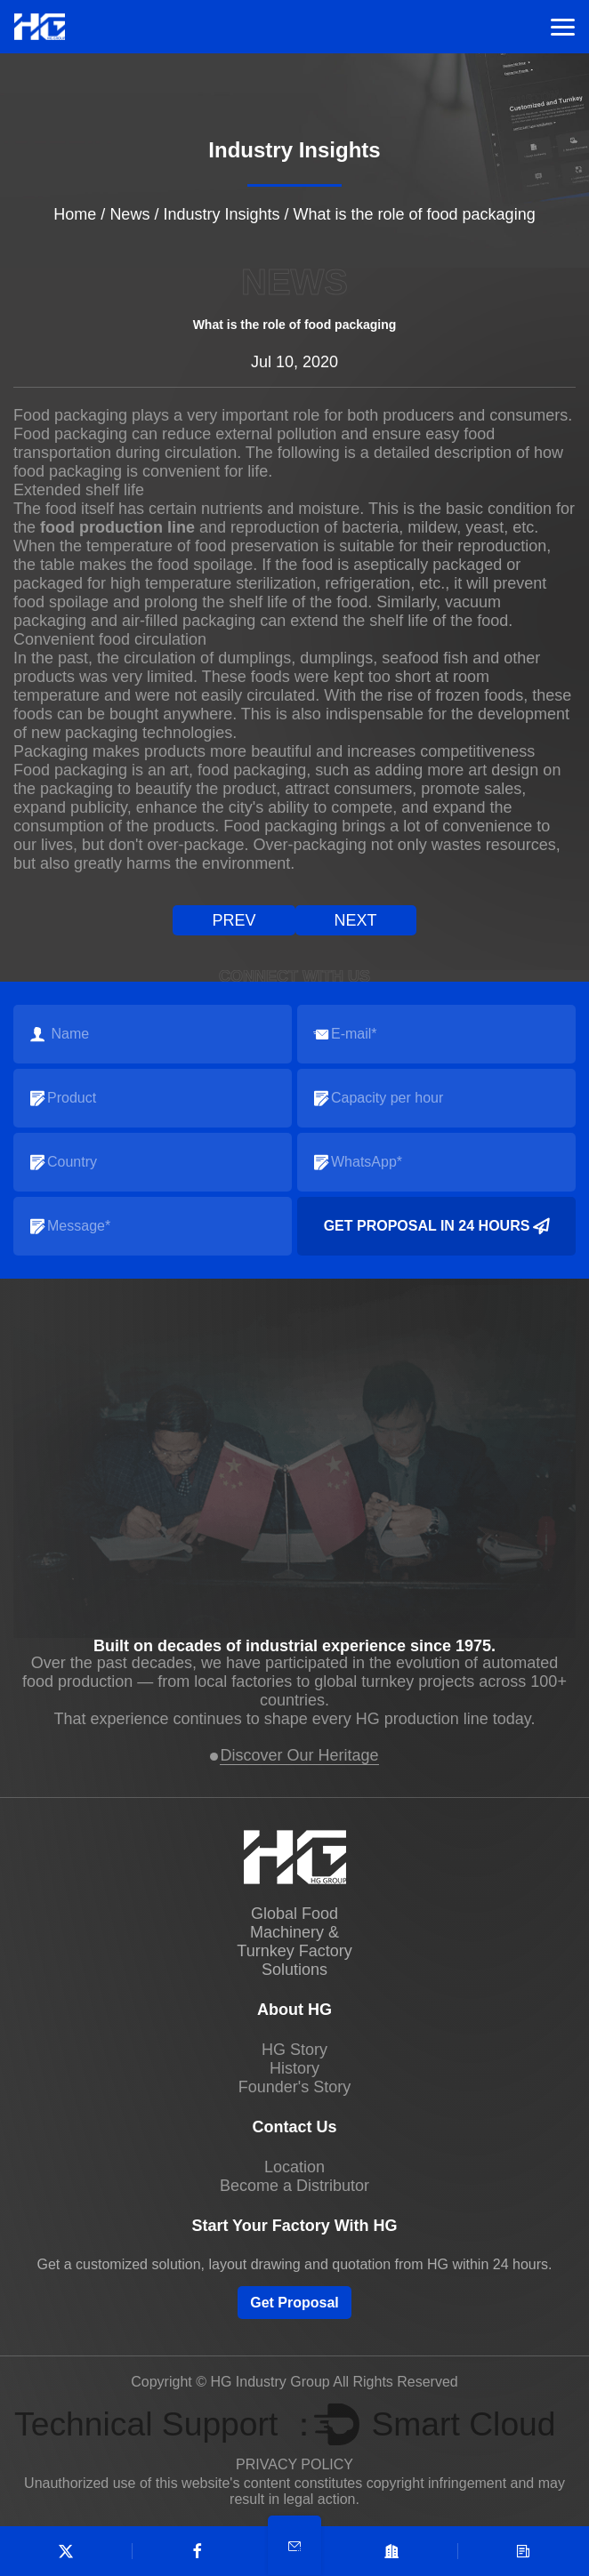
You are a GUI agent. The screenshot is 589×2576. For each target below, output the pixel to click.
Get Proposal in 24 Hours (437, 1226)
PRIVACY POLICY (294, 2464)
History (294, 2068)
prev (233, 920)
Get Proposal (294, 2302)
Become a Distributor (294, 2186)
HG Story (294, 2049)
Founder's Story (294, 2087)
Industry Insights (221, 214)
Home (74, 214)
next (356, 920)
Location (294, 2167)
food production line (117, 527)
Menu (563, 27)
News (129, 214)
